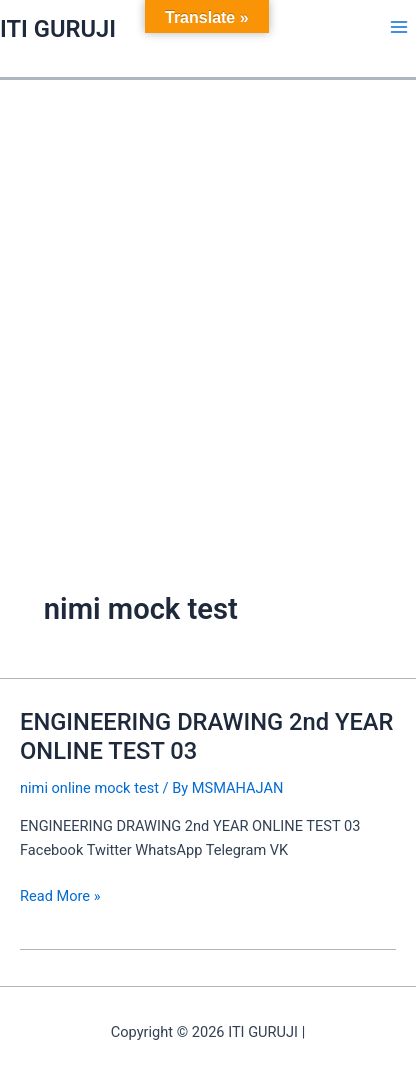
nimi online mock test (89, 788)
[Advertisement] (208, 298)
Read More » (60, 894)
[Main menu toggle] (399, 27)
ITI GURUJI (58, 29)
